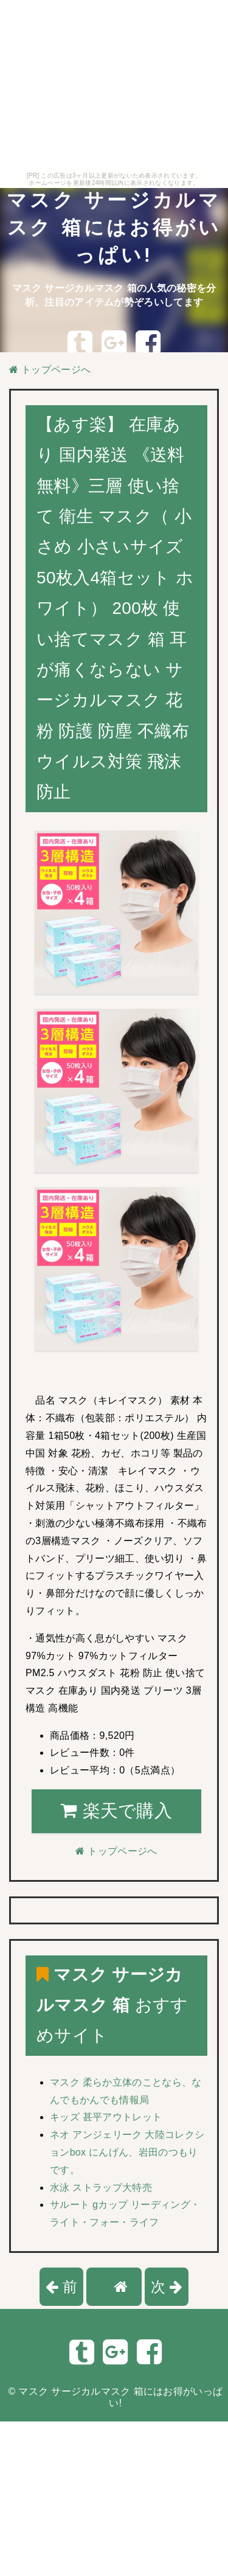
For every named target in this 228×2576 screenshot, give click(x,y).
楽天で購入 (116, 1810)
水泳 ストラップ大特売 (101, 2187)
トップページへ (50, 369)
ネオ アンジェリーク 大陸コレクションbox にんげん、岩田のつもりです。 (127, 2152)
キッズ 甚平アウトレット (106, 2117)
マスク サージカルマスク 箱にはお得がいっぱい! (114, 227)
